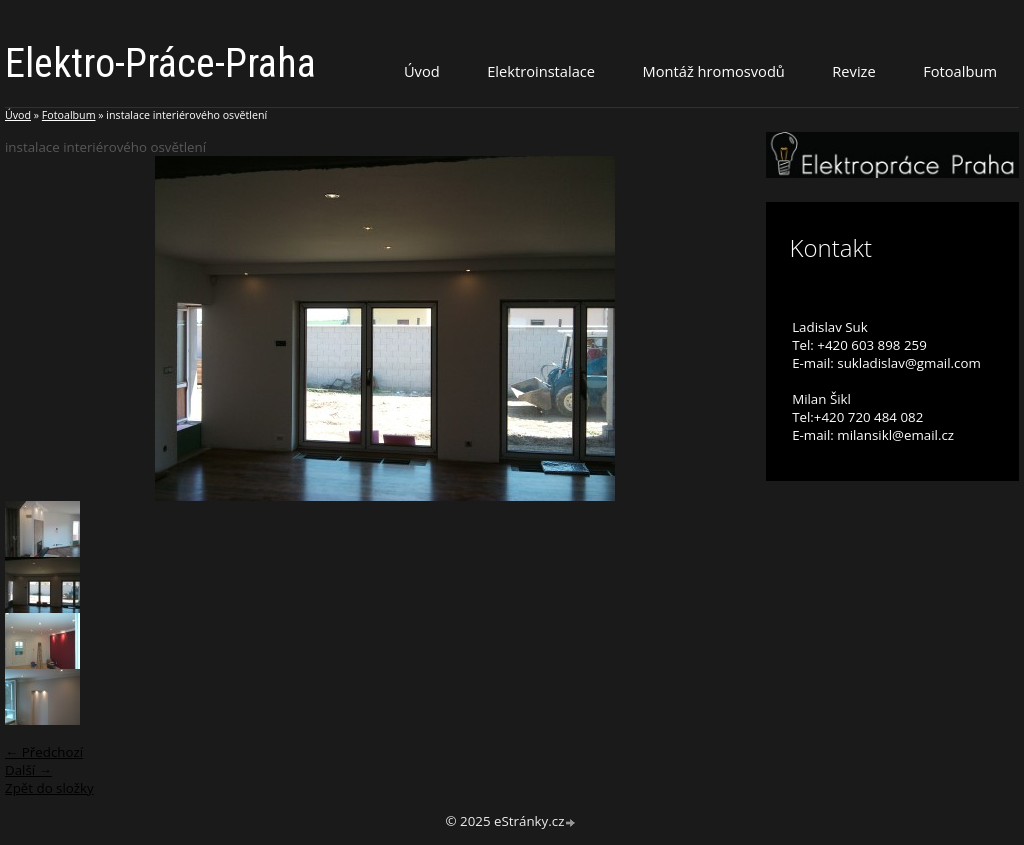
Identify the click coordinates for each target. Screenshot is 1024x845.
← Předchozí (44, 752)
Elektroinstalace (541, 71)
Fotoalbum (960, 71)
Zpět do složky (49, 788)
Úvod (422, 71)
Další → (28, 770)
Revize (853, 71)
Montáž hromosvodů (714, 71)
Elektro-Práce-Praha (160, 63)
